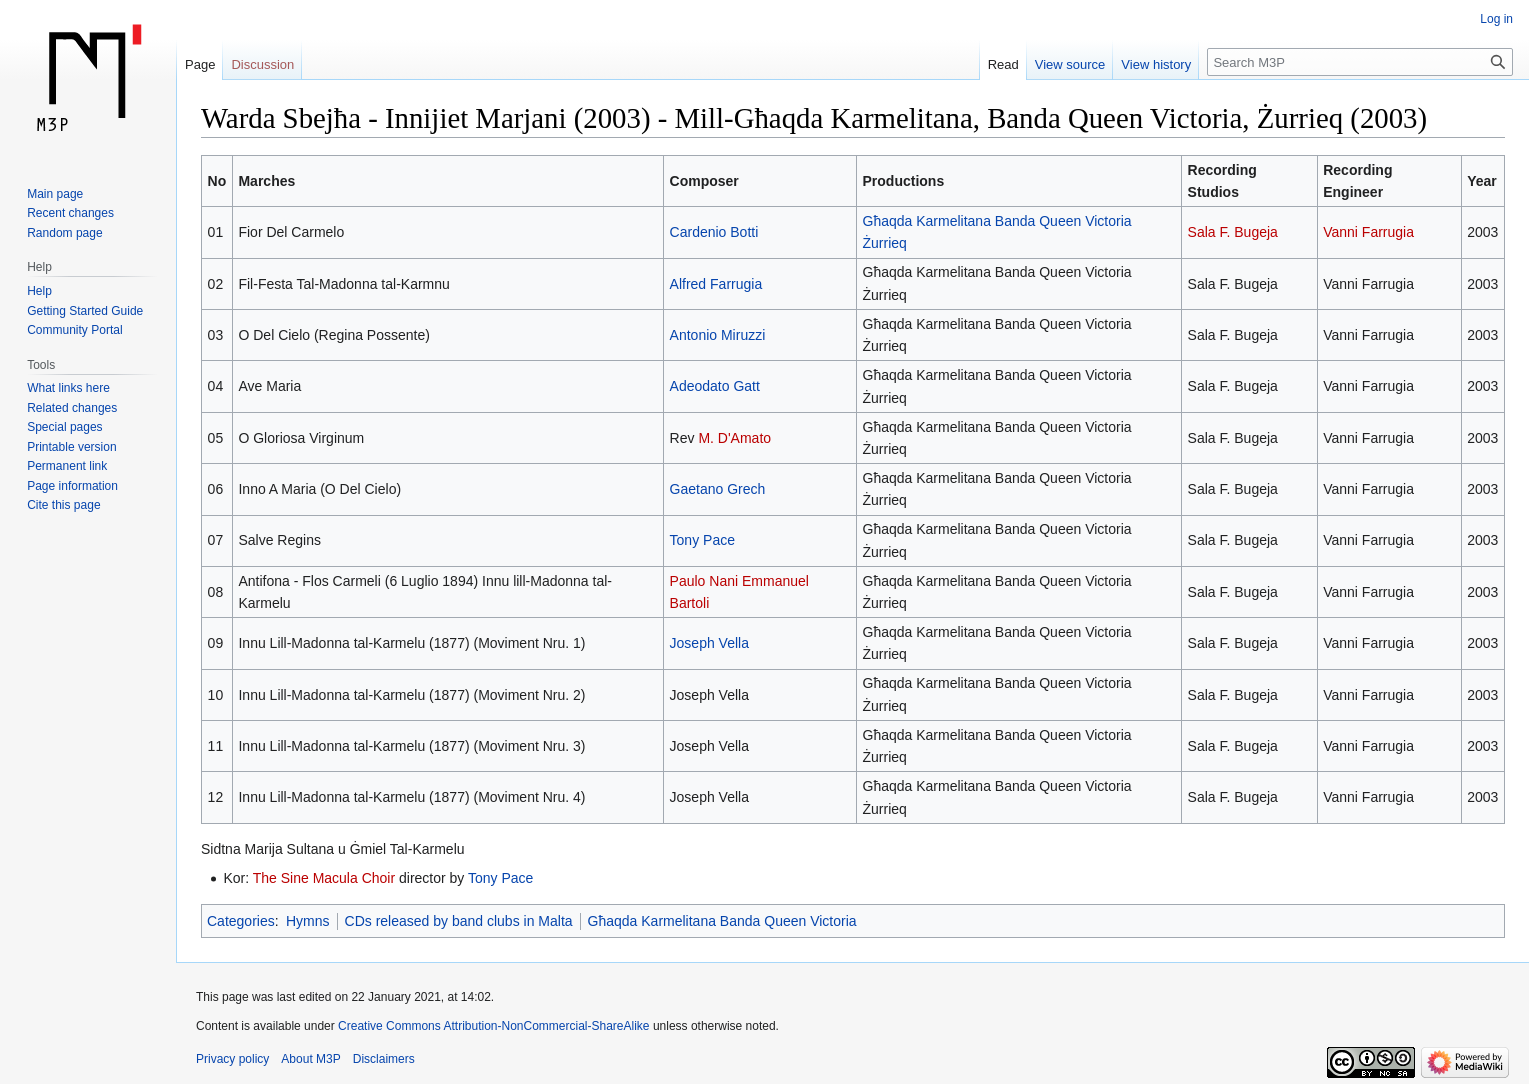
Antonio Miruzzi (718, 335)
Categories (241, 921)
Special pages (64, 427)
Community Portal (74, 330)
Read (1003, 64)
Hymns (308, 921)
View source (1070, 64)
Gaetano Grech (718, 489)
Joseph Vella (709, 643)
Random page (64, 233)
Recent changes (70, 213)
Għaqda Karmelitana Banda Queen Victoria (722, 921)
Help (39, 291)
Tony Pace (702, 540)
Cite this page (63, 505)
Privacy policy (232, 1059)
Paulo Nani (704, 581)
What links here (68, 388)
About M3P (310, 1059)
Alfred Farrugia (716, 284)
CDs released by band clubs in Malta (459, 921)
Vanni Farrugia (1368, 232)
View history (1156, 64)
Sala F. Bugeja (1233, 232)
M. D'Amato (734, 438)
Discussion (262, 64)
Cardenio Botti (714, 232)
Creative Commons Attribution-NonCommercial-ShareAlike (493, 1026)
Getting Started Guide (85, 311)
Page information (72, 486)
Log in (1496, 19)
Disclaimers (384, 1059)
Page (200, 64)
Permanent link (67, 466)
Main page (55, 194)
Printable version (71, 447)
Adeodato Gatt (715, 386)
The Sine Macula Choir (324, 878)
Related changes (72, 408)
